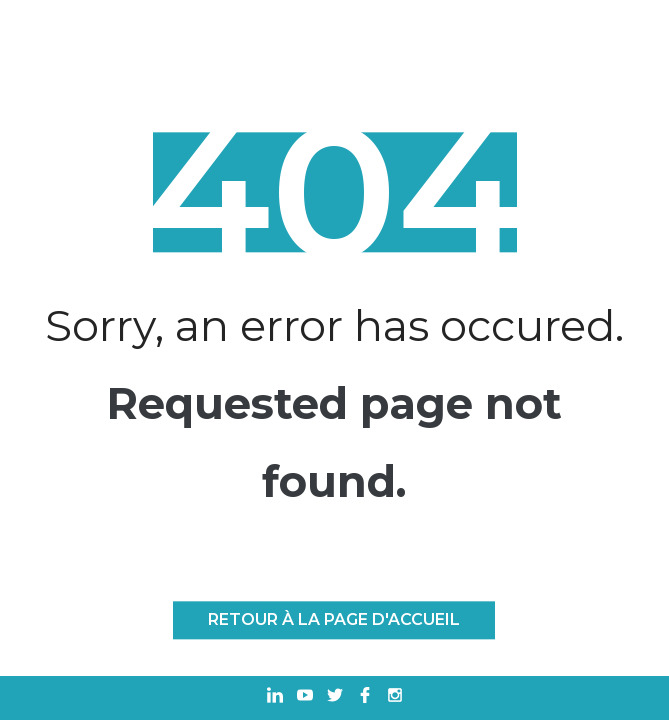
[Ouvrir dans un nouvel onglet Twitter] (335, 697)
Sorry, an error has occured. (334, 326)
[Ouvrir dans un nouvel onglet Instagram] (395, 697)
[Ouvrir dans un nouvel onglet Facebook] (365, 697)
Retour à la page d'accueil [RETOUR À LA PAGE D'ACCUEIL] (334, 619)
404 (334, 193)
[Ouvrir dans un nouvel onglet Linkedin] (275, 697)
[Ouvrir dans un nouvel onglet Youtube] (305, 697)
